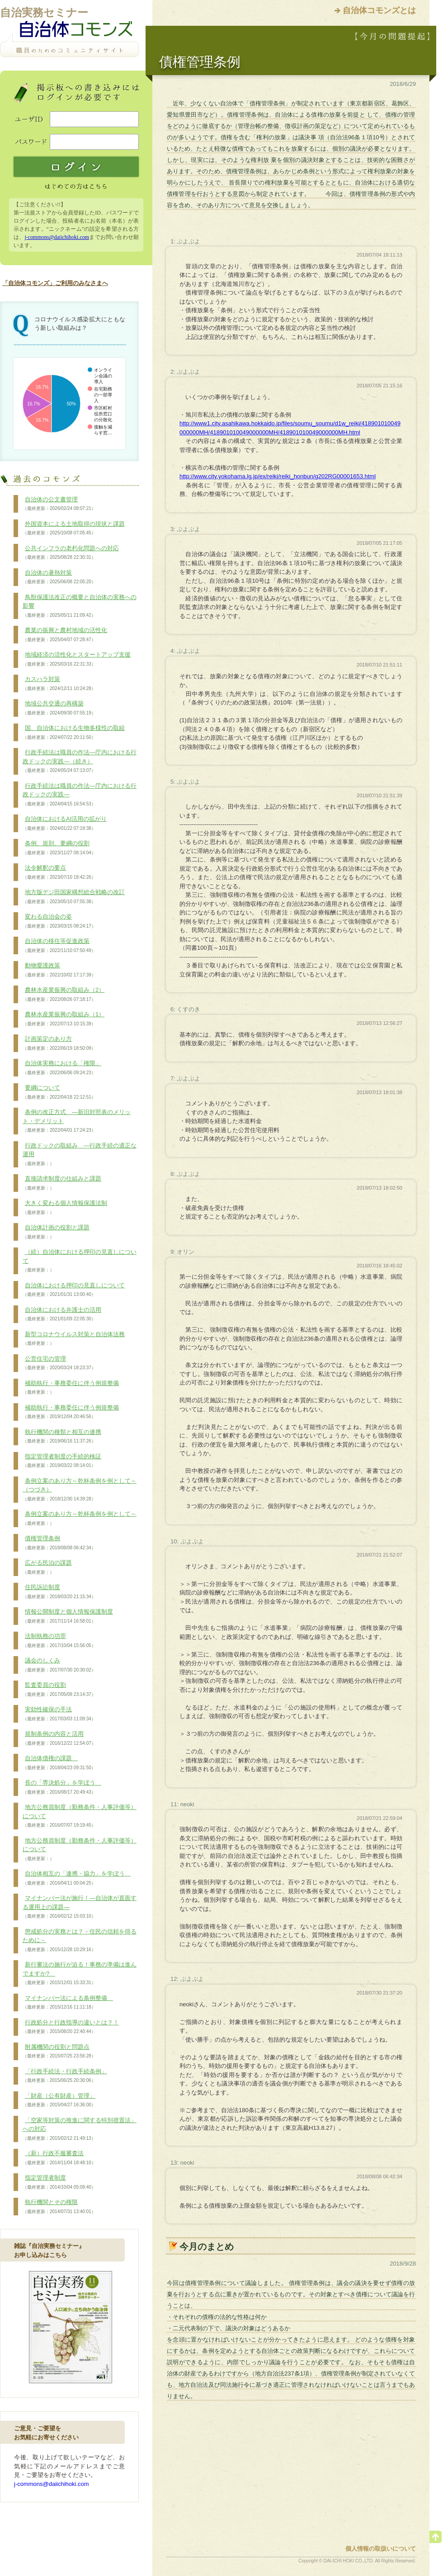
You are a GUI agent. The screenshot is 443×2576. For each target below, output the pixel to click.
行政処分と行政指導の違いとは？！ (71, 2027)
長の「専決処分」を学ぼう (62, 1787)
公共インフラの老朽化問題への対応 (71, 553)
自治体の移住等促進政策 (59, 946)
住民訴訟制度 (59, 1592)
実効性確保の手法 (59, 1714)
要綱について (59, 1092)
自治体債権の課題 (59, 1763)
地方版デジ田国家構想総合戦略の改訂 (74, 897)
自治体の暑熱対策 (59, 577)
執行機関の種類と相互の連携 (62, 1436)
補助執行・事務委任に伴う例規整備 (71, 1388)
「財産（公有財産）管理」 (59, 2100)
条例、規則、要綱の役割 (59, 848)
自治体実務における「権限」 (62, 1068)
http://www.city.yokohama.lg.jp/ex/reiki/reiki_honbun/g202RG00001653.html (277, 476)
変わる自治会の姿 (59, 921)
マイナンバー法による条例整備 (68, 2003)
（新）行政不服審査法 (59, 2158)
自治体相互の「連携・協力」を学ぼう (77, 1878)
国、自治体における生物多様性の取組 (74, 732)
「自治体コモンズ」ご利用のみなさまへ (55, 283)
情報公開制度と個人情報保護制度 (68, 1616)
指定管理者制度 (59, 2182)
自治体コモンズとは (379, 10)
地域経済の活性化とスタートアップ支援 (77, 659)
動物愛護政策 (59, 970)
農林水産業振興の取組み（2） (63, 994)
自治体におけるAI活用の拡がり (65, 823)
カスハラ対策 (59, 684)
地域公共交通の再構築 (59, 708)
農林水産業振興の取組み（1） (63, 1019)
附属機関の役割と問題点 (59, 2051)
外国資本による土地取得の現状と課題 (74, 528)
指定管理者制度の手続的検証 (62, 1461)
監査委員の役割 (59, 1689)
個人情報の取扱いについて (380, 2548)
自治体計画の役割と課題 (56, 1232)
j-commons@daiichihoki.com (56, 237)
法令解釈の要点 (59, 872)
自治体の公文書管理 (59, 504)
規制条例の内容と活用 (59, 1738)
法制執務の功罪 (59, 1641)
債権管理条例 (59, 1543)
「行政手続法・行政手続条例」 (65, 2076)
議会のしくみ (59, 1665)
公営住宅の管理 (59, 1363)
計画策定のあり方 (59, 1043)
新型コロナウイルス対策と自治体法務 (74, 1339)
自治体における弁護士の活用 (62, 1314)
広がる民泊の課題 (47, 1567)
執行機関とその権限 (59, 2207)
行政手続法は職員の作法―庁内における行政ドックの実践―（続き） (80, 761)
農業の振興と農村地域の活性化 (65, 635)
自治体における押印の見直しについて (74, 1290)
